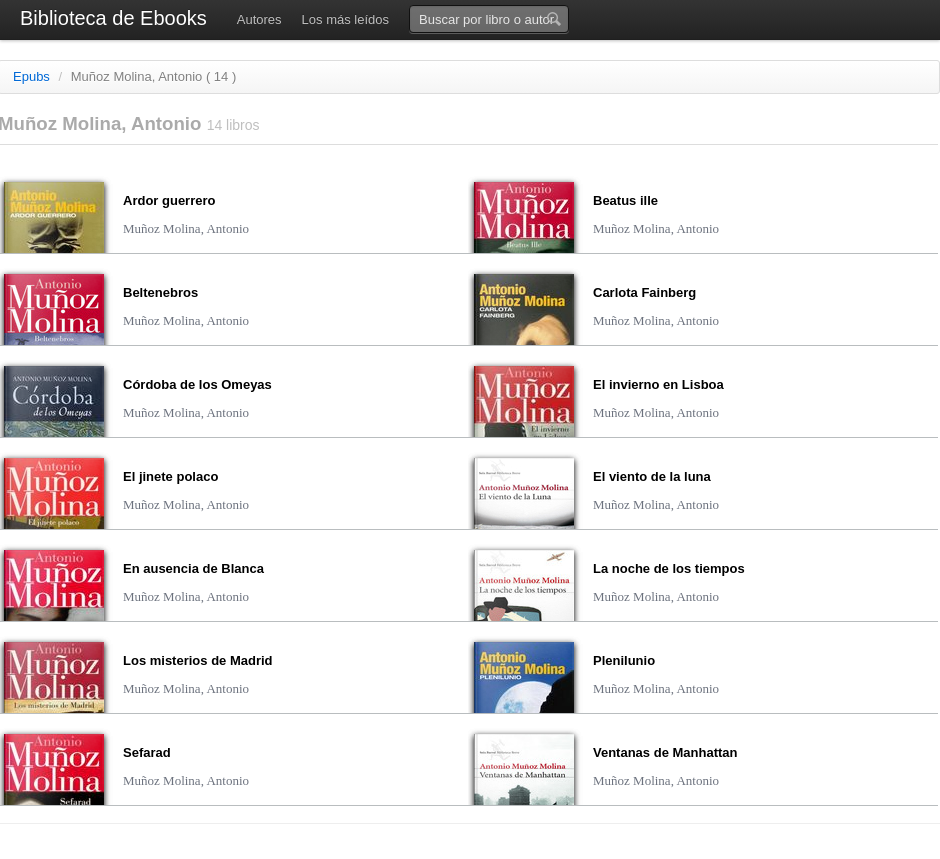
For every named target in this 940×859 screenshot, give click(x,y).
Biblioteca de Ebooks (113, 18)
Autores (259, 19)
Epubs (31, 76)
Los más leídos (345, 19)
